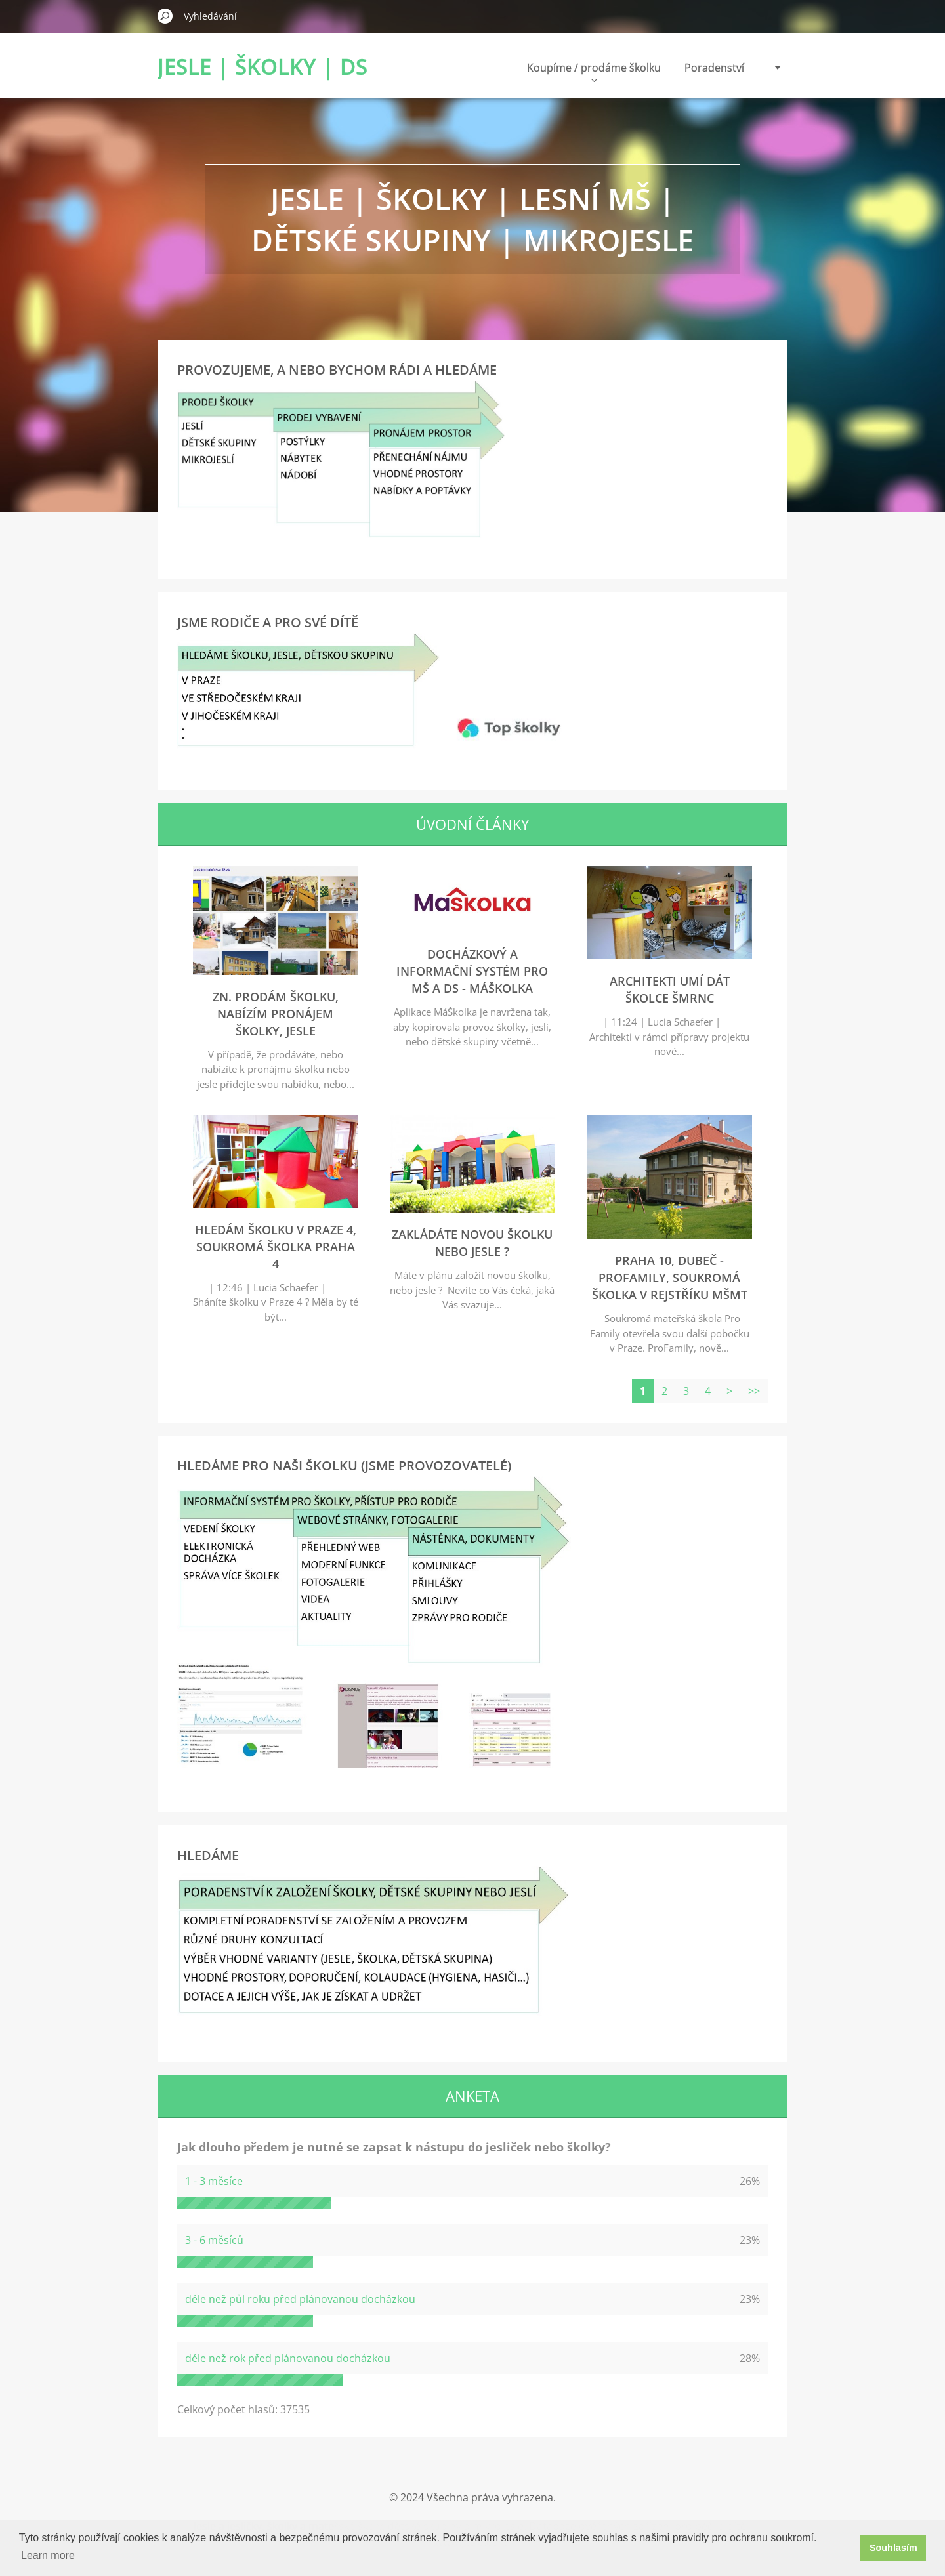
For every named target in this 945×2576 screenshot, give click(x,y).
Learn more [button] (48, 2555)
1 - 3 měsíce (214, 2181)
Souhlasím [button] (893, 2548)
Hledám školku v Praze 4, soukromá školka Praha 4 (275, 1247)
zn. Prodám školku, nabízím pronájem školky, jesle (276, 1014)
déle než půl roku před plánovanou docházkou (300, 2299)
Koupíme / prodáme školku (594, 71)
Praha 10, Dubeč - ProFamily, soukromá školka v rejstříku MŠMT (669, 1277)
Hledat (165, 16)
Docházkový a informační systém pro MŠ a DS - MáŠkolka (472, 971)
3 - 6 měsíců (214, 2240)
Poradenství (714, 67)
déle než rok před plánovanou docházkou (287, 2358)
